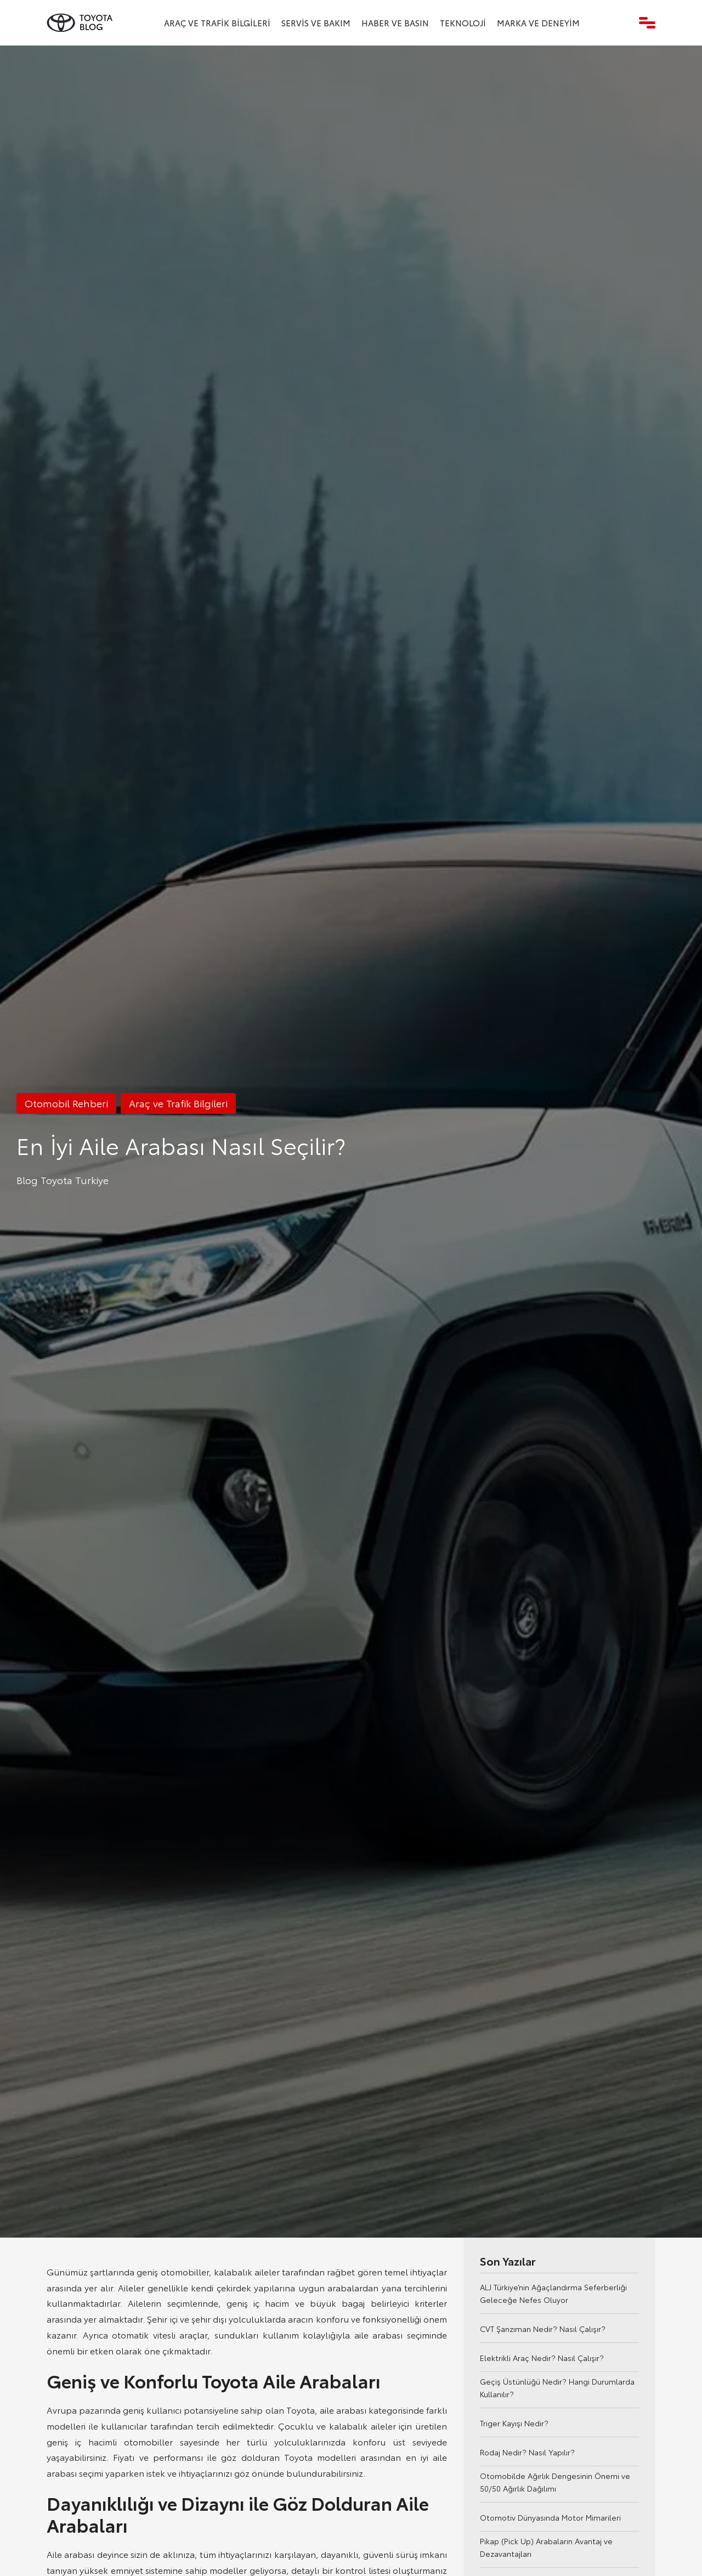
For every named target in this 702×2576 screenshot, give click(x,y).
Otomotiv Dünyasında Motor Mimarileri (550, 2517)
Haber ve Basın (395, 22)
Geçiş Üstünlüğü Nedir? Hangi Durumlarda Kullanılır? (557, 2387)
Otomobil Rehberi (66, 1103)
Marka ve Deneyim (538, 22)
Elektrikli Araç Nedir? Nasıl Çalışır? (542, 2357)
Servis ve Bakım (315, 22)
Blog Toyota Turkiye (62, 1180)
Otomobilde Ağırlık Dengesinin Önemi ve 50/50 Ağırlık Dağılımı (555, 2482)
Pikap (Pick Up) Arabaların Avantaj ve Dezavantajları (546, 2547)
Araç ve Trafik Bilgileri (217, 22)
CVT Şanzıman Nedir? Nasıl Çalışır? (542, 2328)
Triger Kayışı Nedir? (514, 2423)
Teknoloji (463, 22)
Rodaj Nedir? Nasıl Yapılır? (527, 2452)
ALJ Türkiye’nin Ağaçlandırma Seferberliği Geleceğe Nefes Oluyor (553, 2293)
